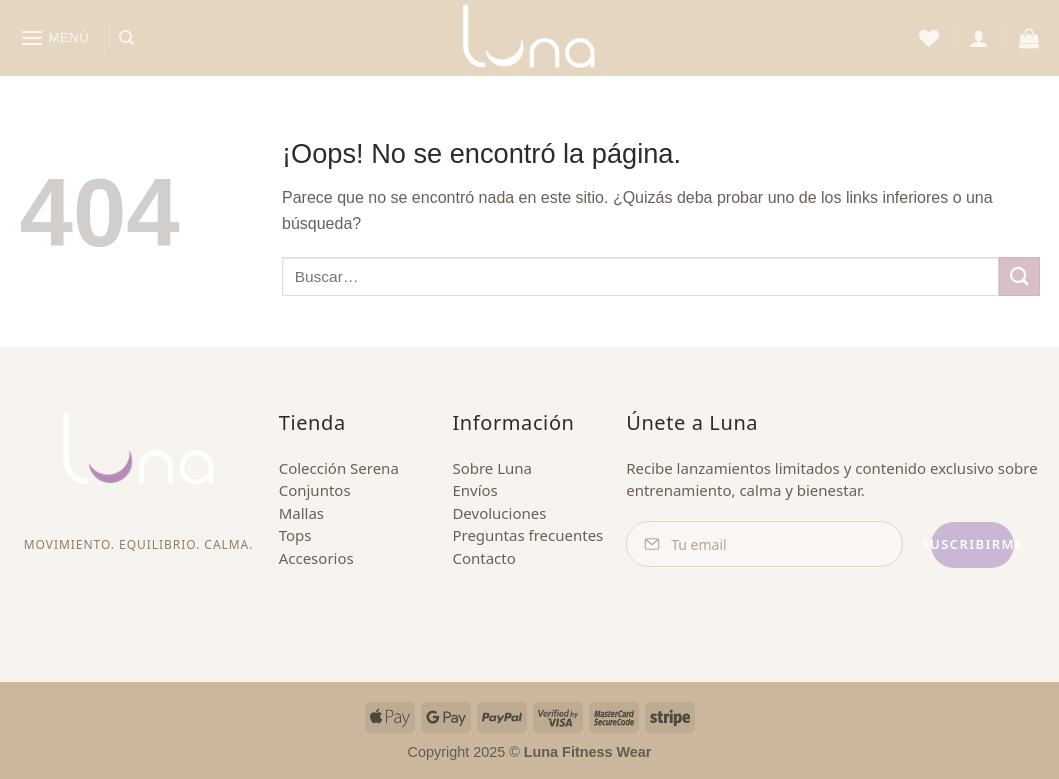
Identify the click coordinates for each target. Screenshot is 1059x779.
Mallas (301, 513)
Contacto (483, 558)
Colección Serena (339, 468)
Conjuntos (315, 490)
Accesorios (316, 558)
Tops (295, 535)
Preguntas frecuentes (527, 535)
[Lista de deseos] (929, 38)
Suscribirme (944, 544)
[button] (55, 37)
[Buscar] (126, 38)
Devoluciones (499, 513)
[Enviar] (1019, 276)
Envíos (474, 490)
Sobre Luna (492, 468)
